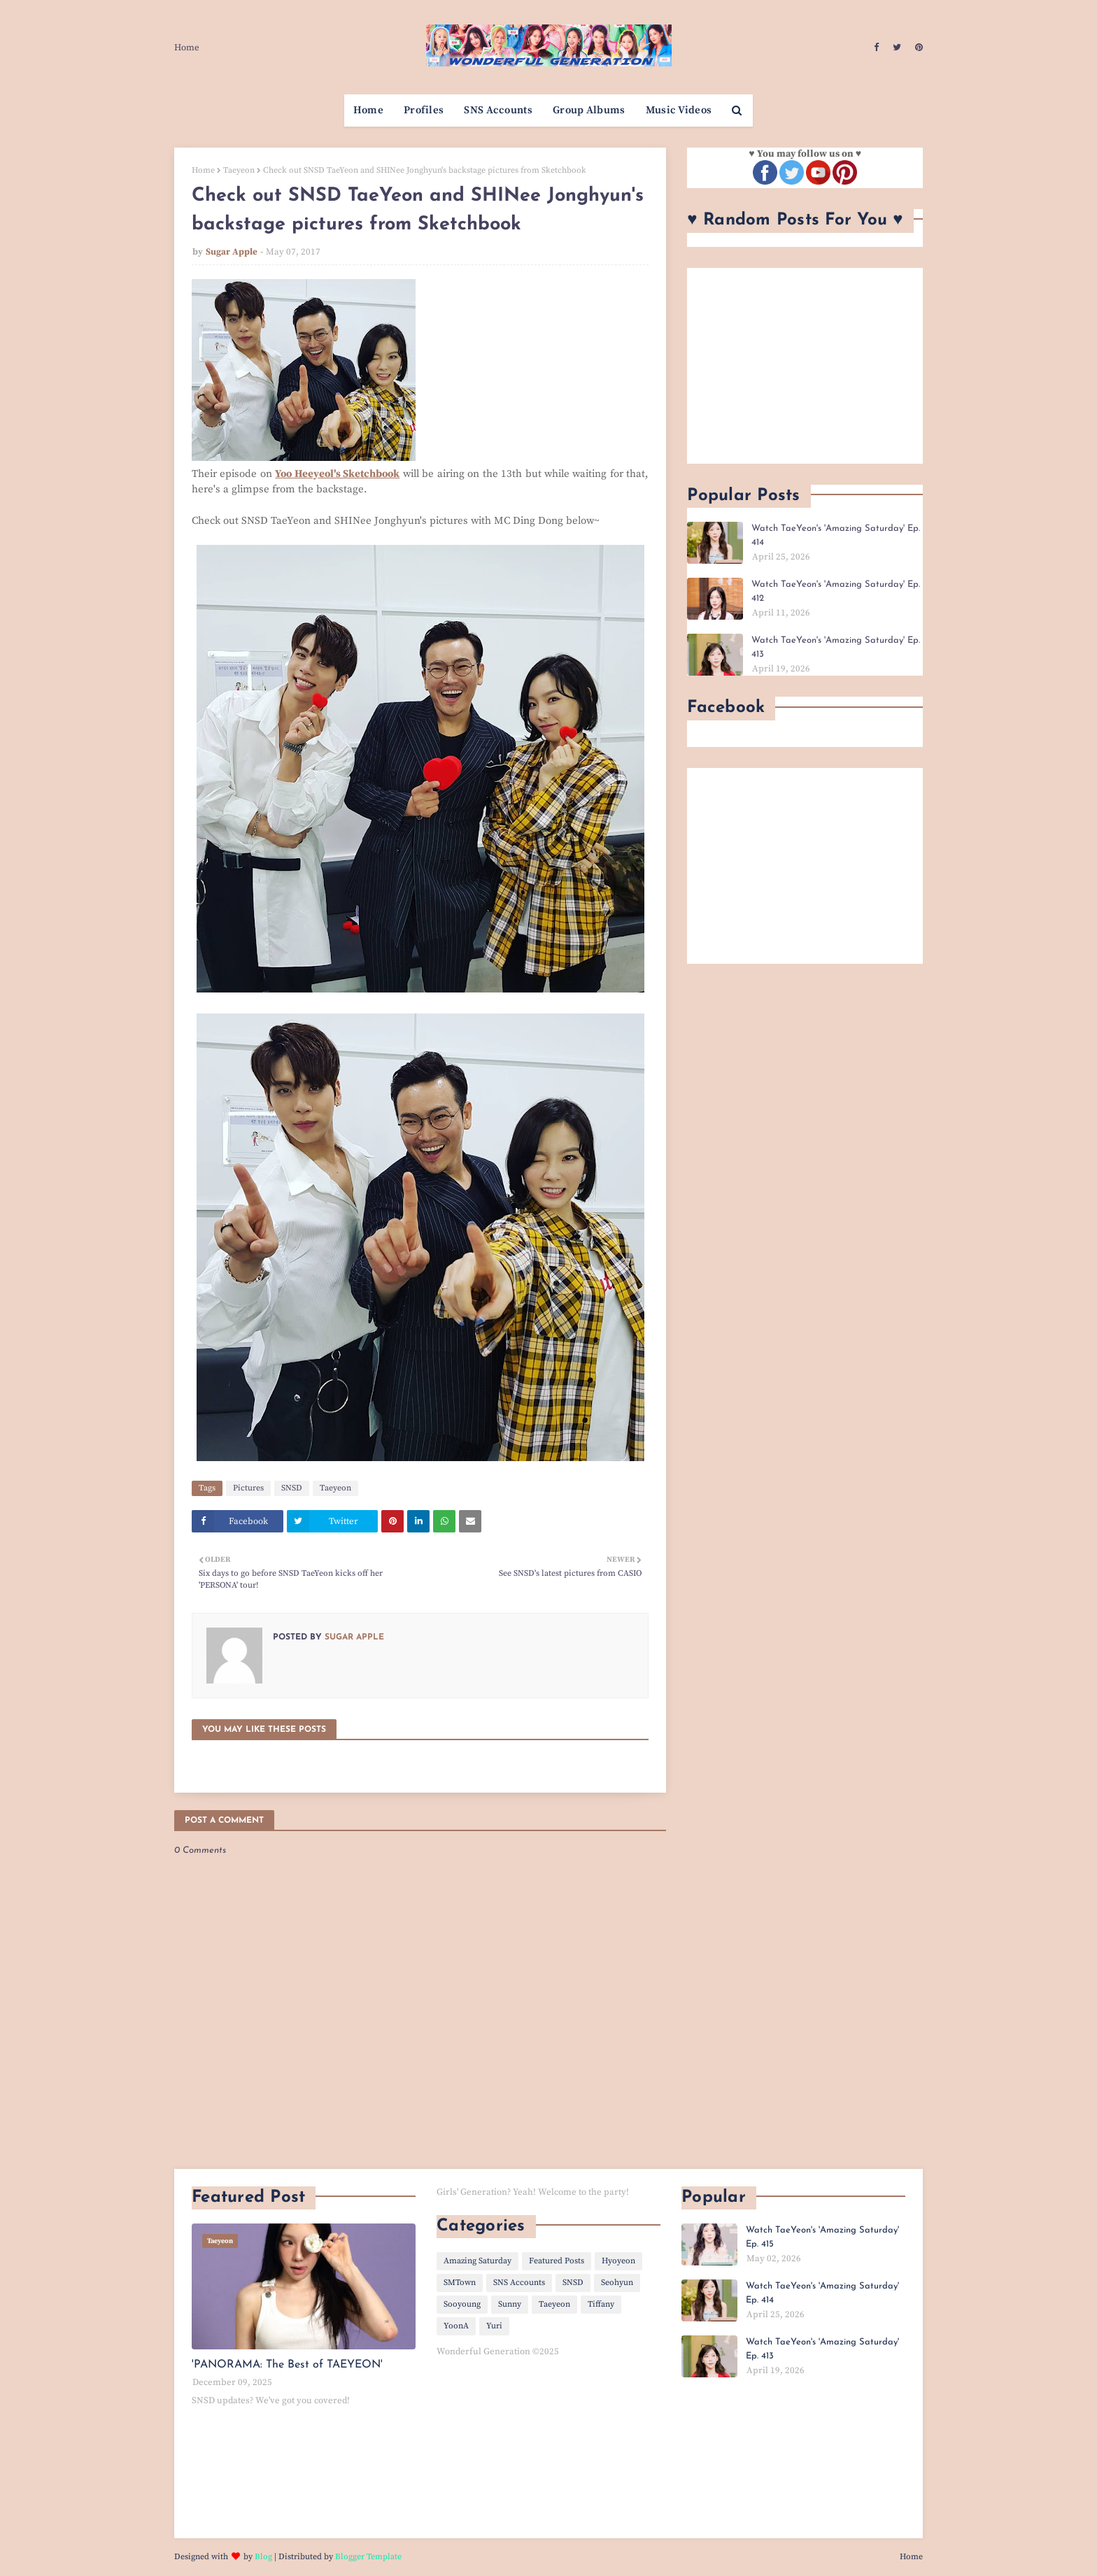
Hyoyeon (618, 2261)
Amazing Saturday (477, 2261)
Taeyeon (239, 170)
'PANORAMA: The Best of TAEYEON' (287, 2364)
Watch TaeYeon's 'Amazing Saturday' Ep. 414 (835, 535)
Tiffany (601, 2304)
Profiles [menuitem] (424, 110)
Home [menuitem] (368, 110)
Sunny (509, 2304)
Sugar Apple (231, 251)
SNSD (291, 1488)
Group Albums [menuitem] (589, 110)
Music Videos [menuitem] (679, 110)
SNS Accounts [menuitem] (498, 110)
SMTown (460, 2282)
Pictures (248, 1488)
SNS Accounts (519, 2282)
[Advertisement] (805, 366)
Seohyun (617, 2282)
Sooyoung (462, 2304)
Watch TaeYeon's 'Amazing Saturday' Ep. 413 (835, 647)
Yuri (494, 2326)
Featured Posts (556, 2261)
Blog (263, 2557)
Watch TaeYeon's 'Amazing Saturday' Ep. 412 (835, 591)
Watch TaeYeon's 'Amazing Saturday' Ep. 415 (822, 2237)
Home (186, 47)
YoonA (456, 2326)
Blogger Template (368, 2557)
